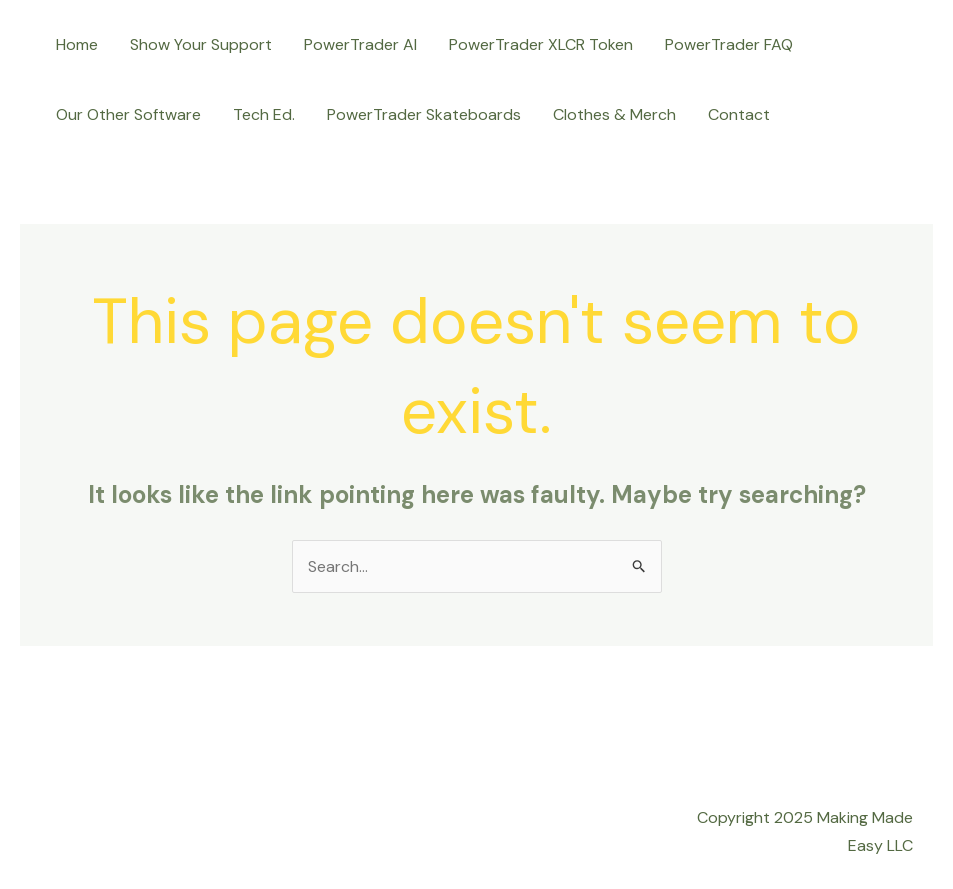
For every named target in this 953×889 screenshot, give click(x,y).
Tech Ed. (264, 114)
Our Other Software (128, 114)
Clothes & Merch (614, 114)
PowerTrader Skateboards (424, 114)
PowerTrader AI (360, 44)
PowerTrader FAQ (729, 44)
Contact (739, 114)
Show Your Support (201, 44)
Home (77, 44)
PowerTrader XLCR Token (541, 44)
